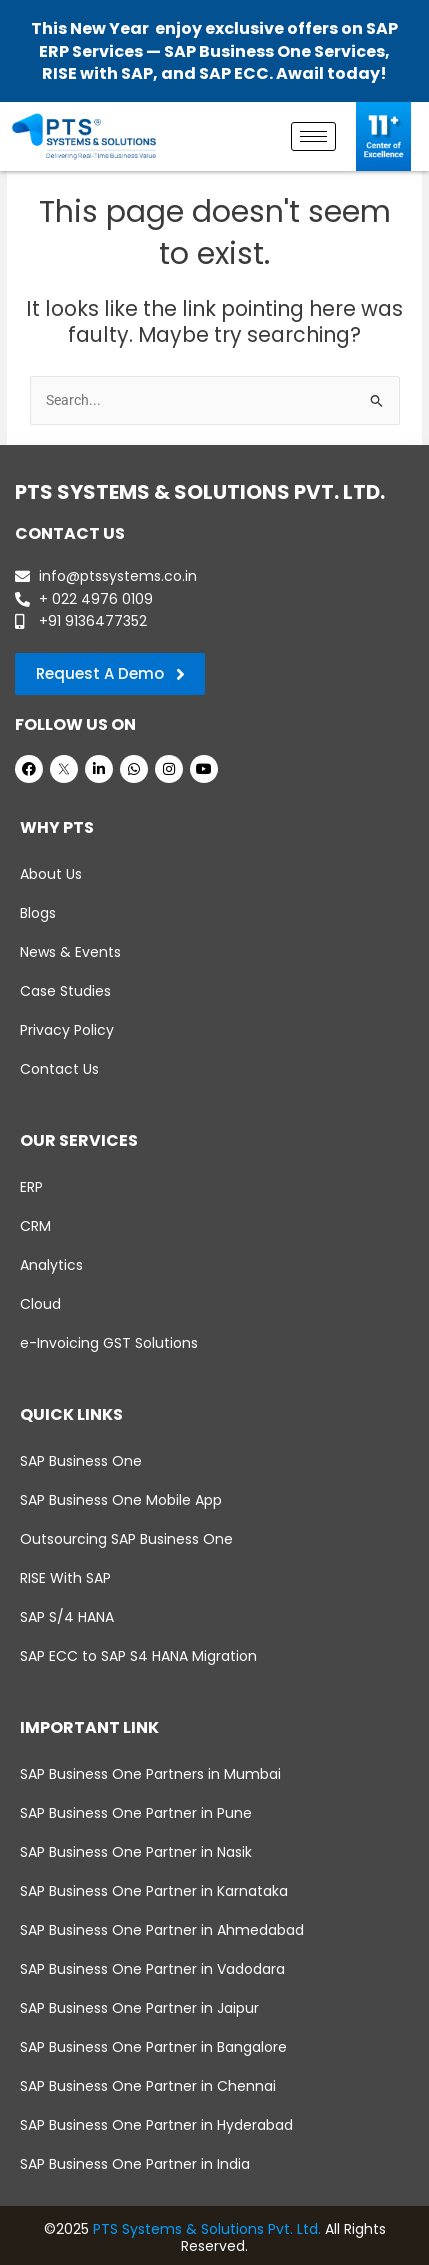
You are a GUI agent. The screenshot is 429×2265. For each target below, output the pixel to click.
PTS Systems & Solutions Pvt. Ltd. (207, 2229)
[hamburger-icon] (313, 136)
